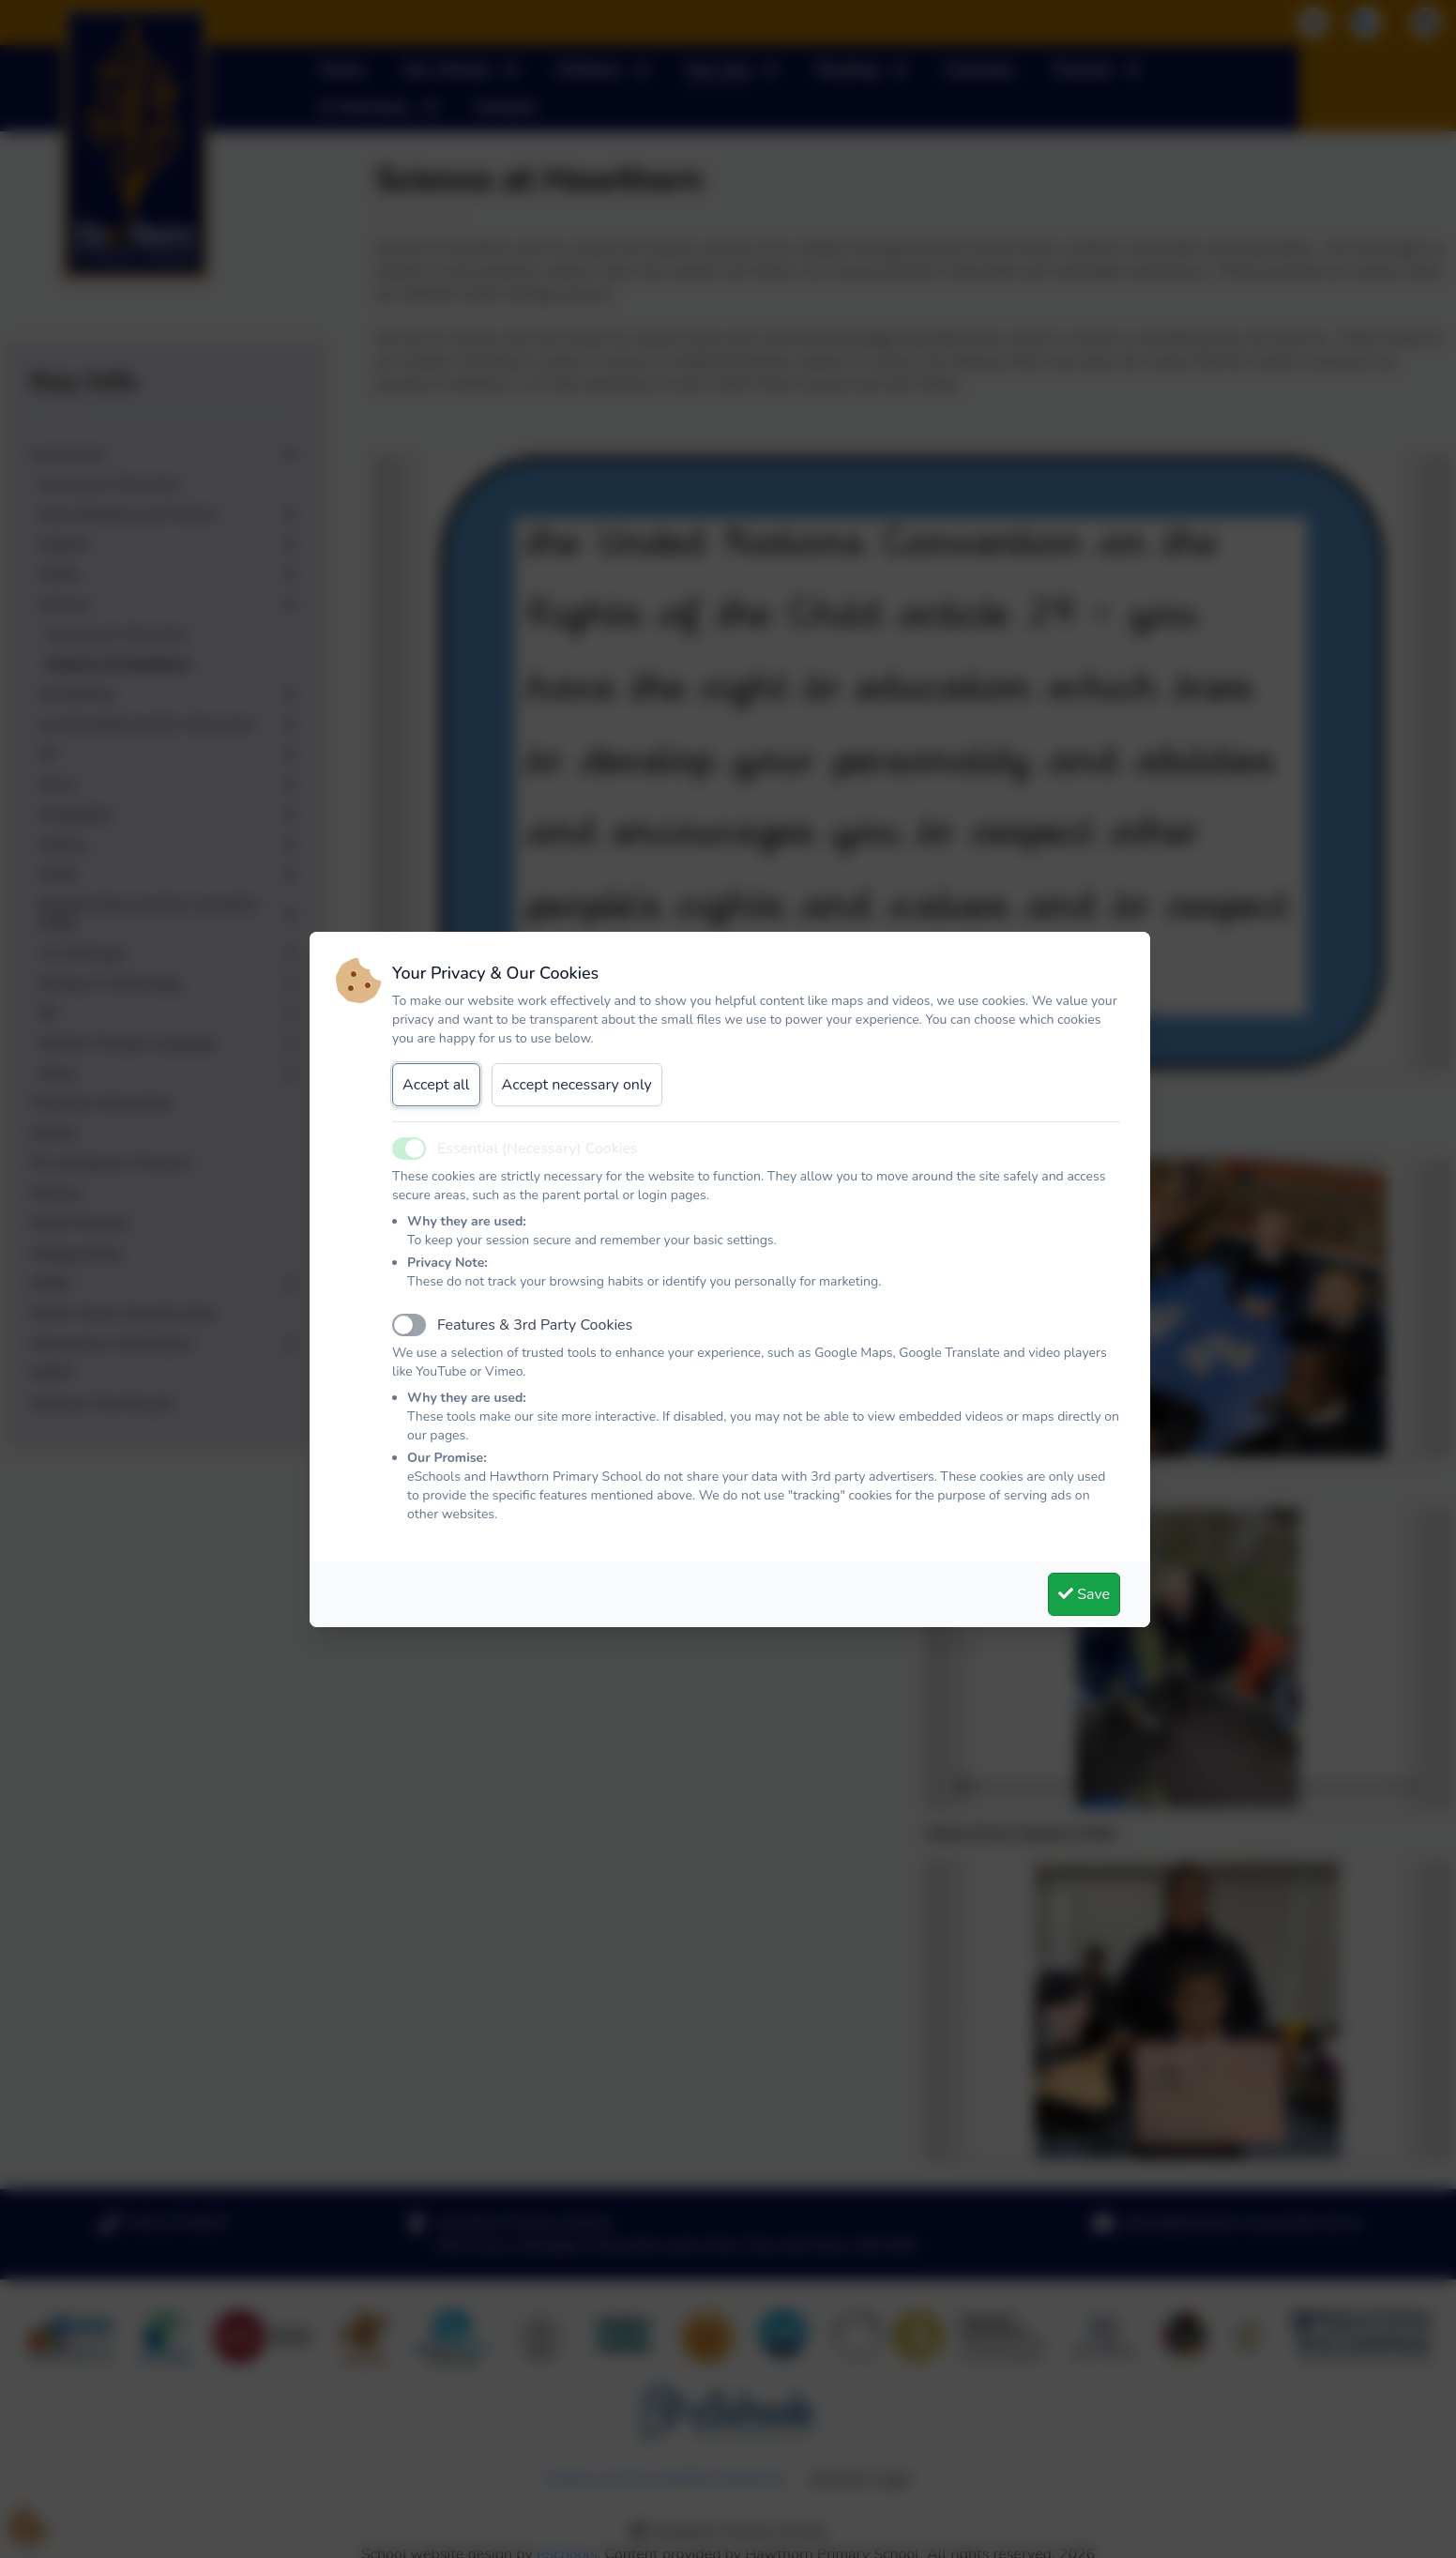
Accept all (436, 1084)
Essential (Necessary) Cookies (537, 1148)
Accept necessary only (577, 1084)
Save (1084, 1594)
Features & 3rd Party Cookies (534, 1325)
